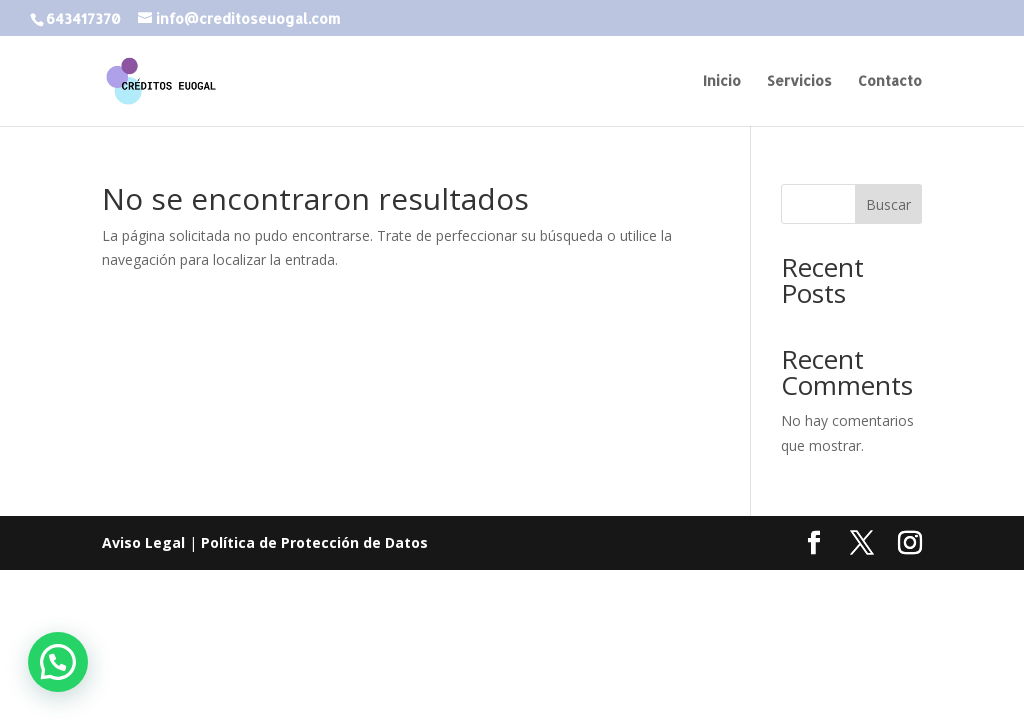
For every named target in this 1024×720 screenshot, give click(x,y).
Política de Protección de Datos (314, 542)
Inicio (722, 81)
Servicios (799, 81)
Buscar (888, 204)
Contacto (890, 81)
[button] (58, 662)
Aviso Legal (143, 542)
